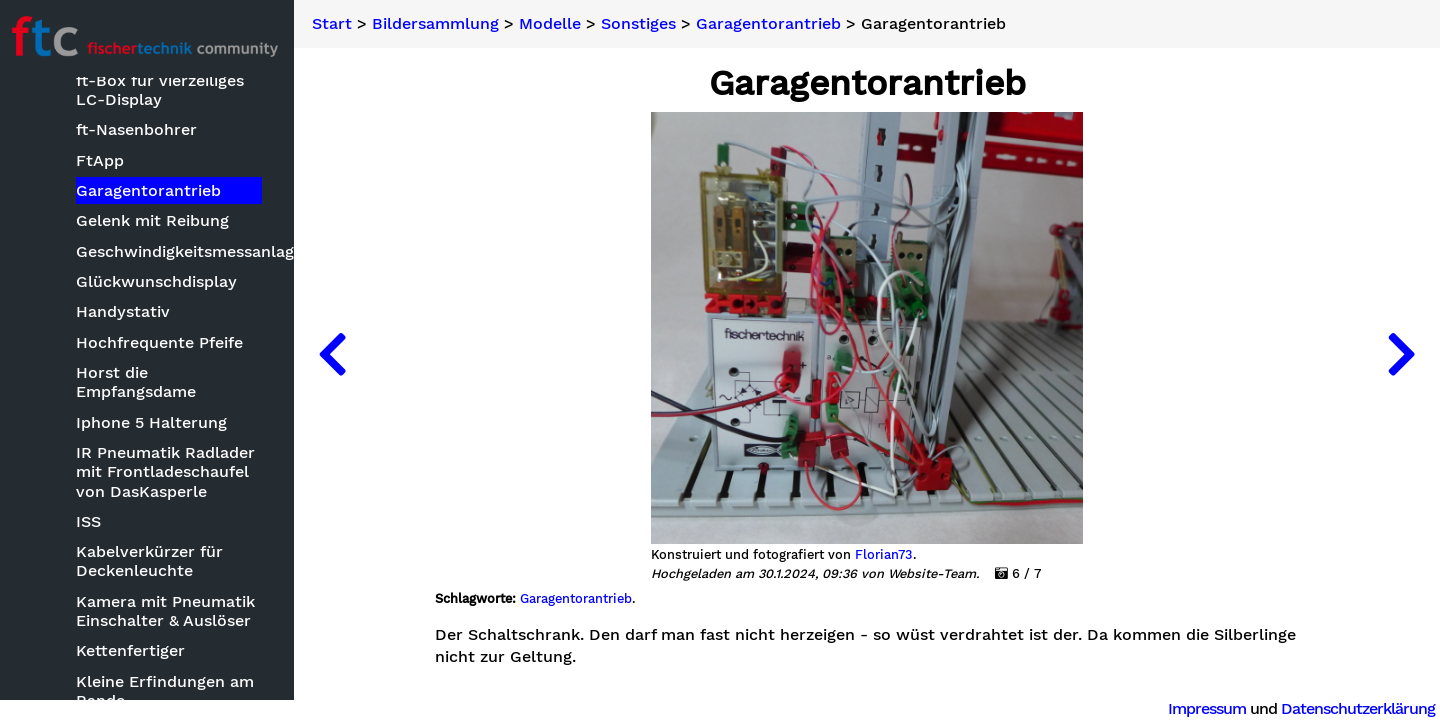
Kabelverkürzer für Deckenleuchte (153, 562)
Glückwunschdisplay (160, 281)
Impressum (1207, 708)
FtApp (104, 160)
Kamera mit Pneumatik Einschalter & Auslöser (169, 611)
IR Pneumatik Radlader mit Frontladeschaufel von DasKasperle (169, 471)
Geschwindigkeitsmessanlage (174, 251)
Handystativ (127, 312)
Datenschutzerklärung (1358, 708)
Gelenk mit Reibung (156, 221)
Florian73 (887, 555)
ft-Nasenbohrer (140, 129)
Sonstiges (644, 24)
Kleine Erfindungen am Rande (169, 691)
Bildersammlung (441, 24)
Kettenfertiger (134, 651)
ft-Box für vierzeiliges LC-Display (164, 90)
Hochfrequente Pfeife (163, 342)
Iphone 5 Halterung (155, 422)
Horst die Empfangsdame (140, 382)
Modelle (556, 24)
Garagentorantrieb (152, 190)
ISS (92, 521)
